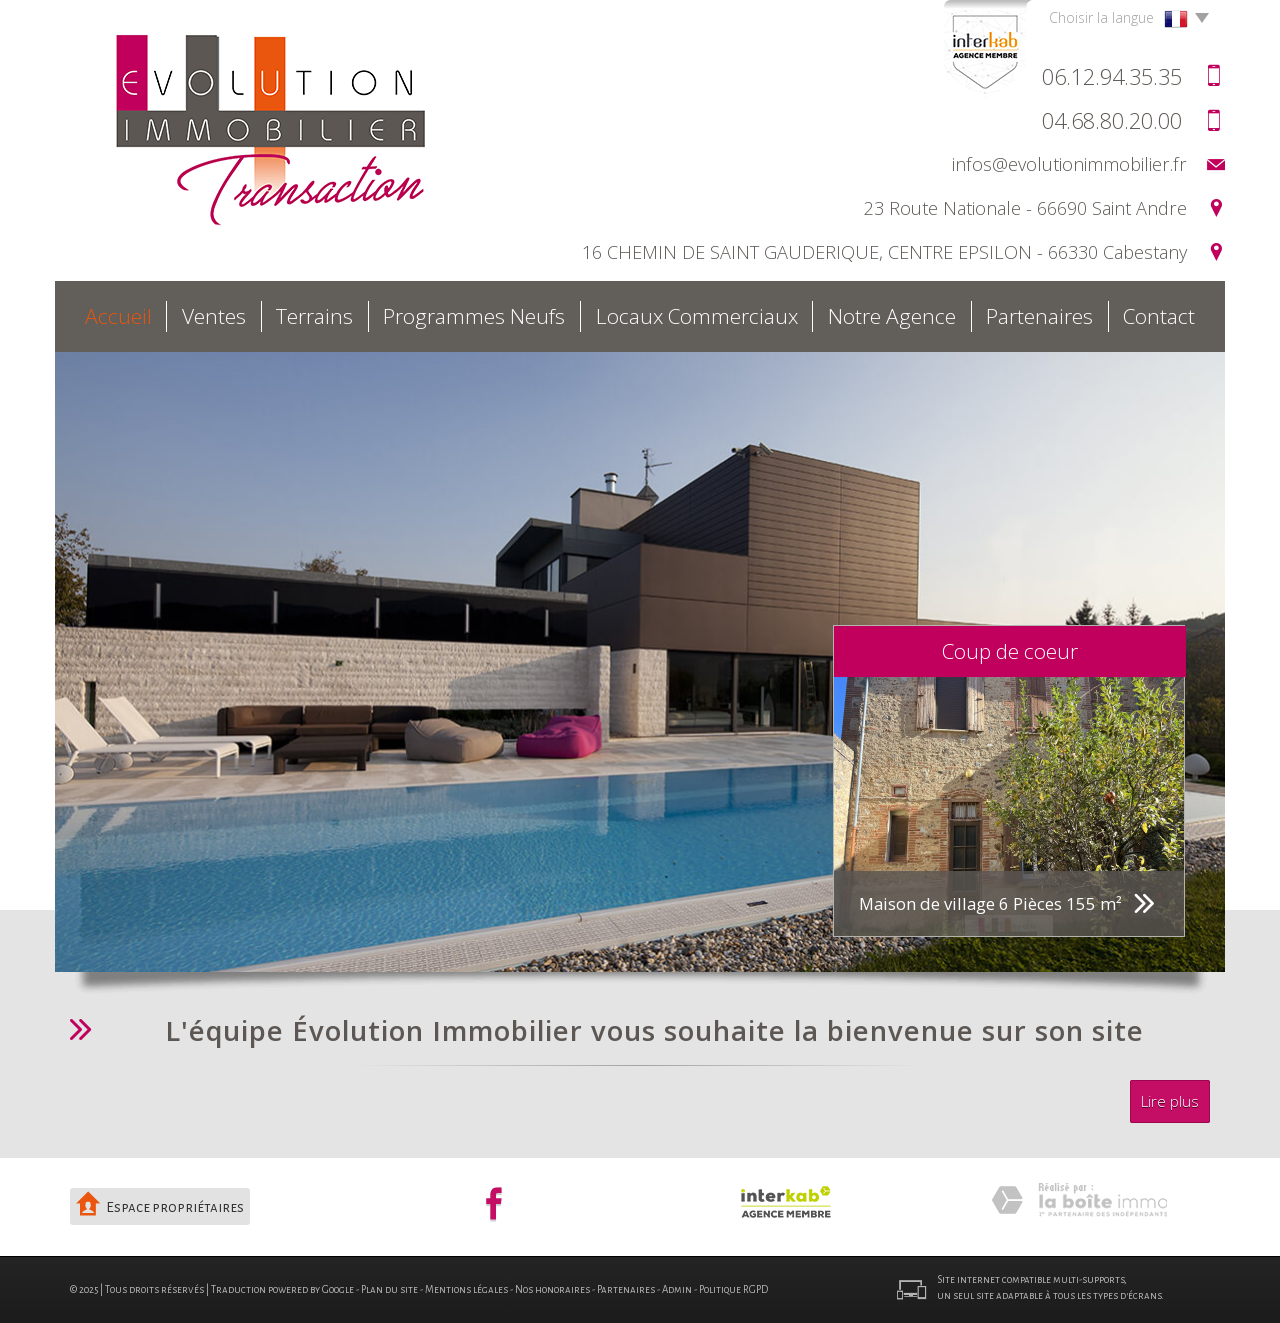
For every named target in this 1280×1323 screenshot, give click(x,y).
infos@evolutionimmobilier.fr (1069, 164)
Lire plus (1170, 1101)
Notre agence (892, 316)
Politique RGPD (733, 1289)
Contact (1159, 316)
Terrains (314, 316)
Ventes (214, 316)
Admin (677, 1289)
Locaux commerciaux (697, 316)
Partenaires (1039, 316)
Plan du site (389, 1289)
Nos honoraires (552, 1289)
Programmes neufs (474, 316)
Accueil (118, 316)
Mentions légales (466, 1289)
